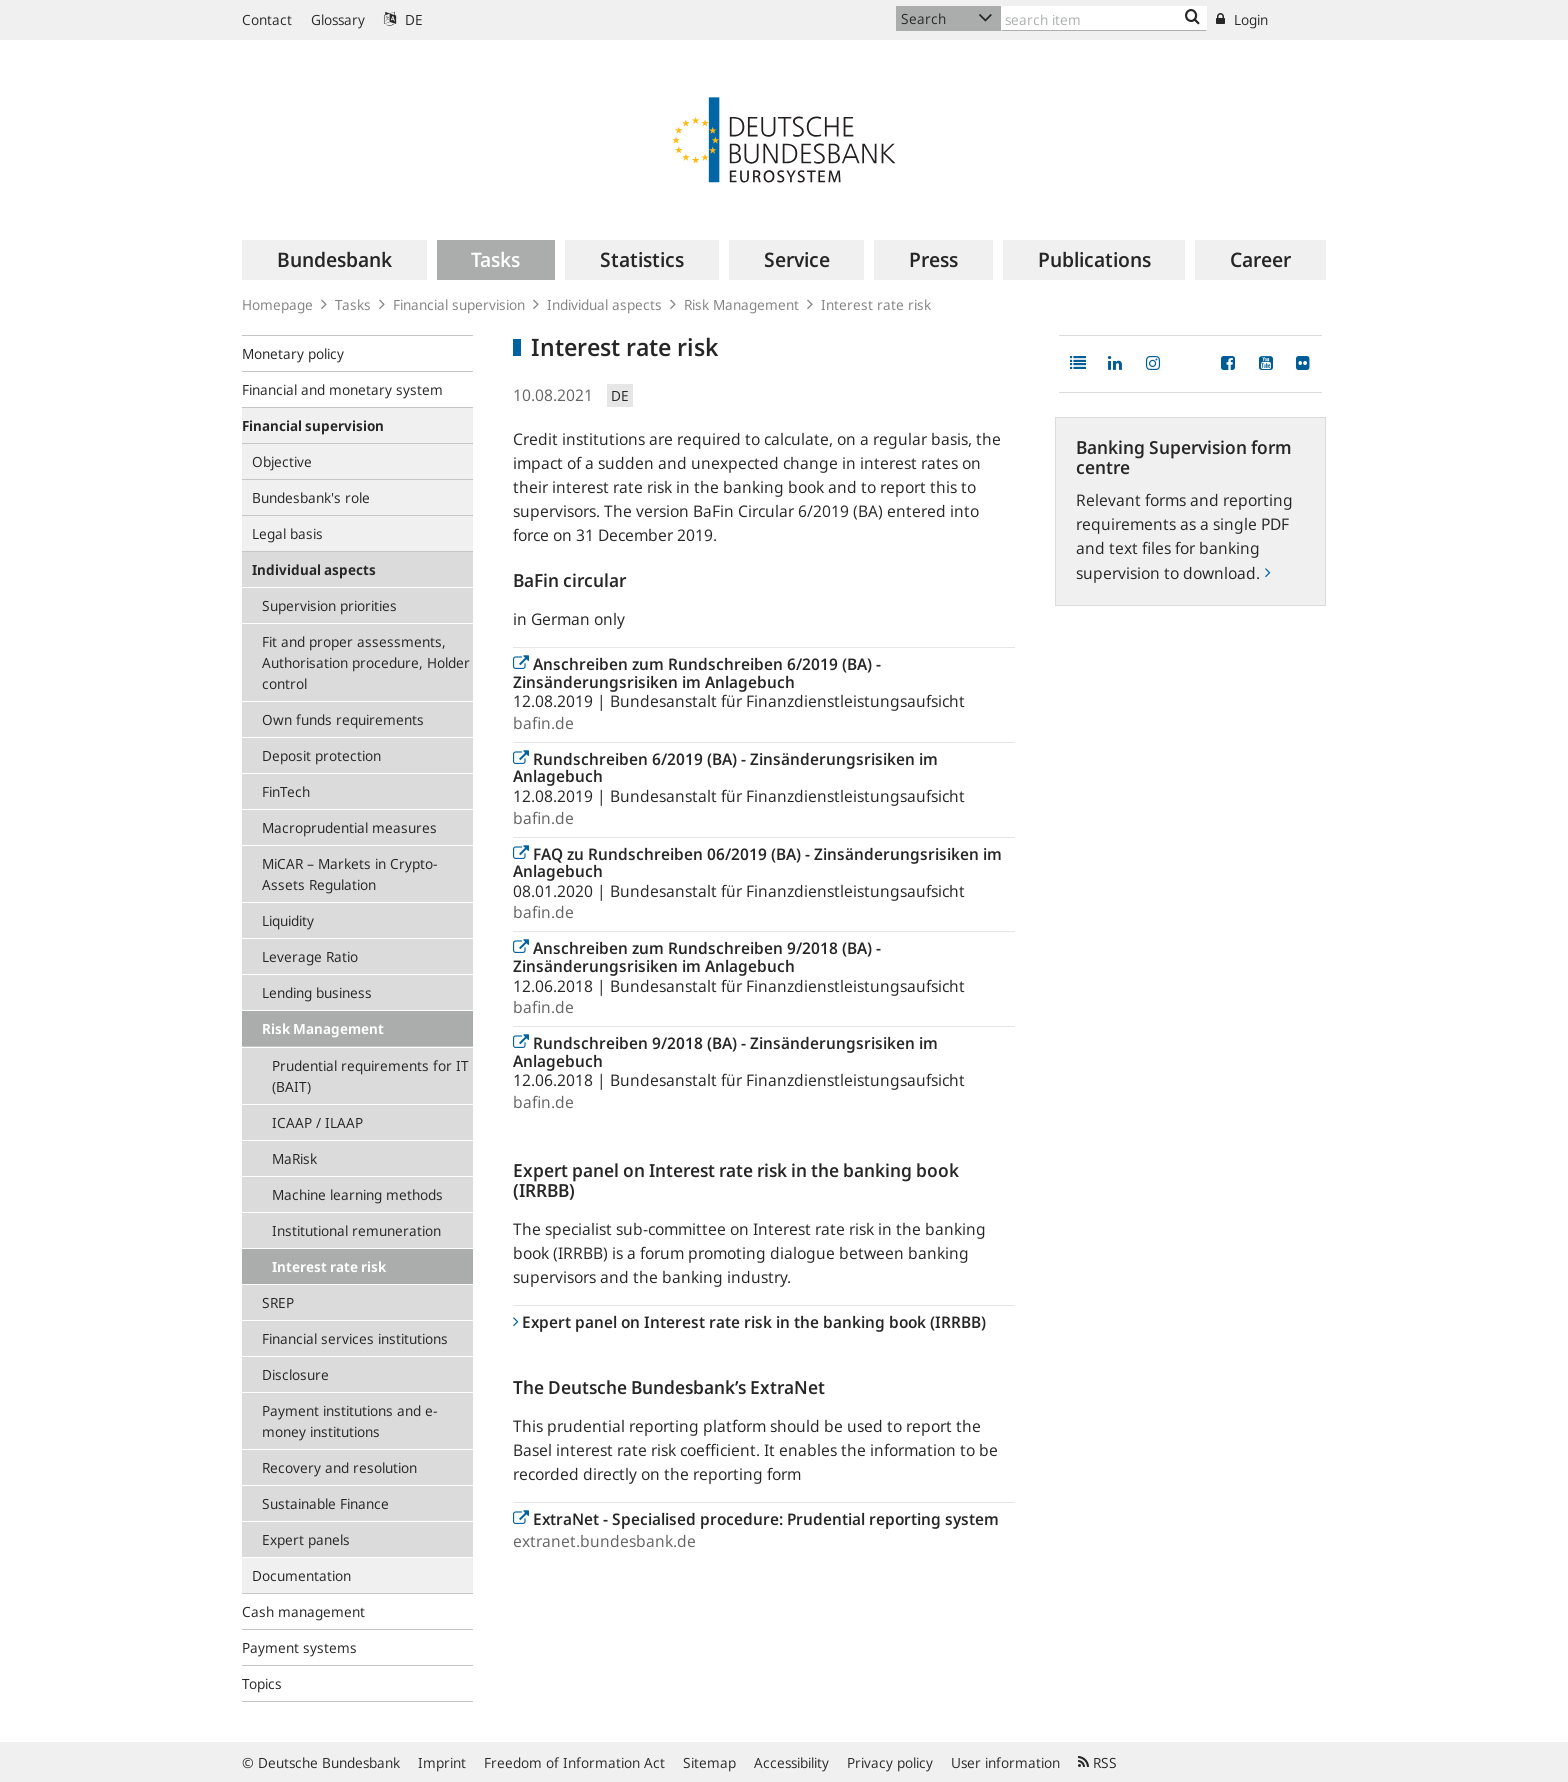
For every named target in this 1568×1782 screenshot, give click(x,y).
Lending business (317, 992)
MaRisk (294, 1158)
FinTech (286, 791)
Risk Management (741, 304)
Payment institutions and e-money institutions (349, 1421)
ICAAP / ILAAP (317, 1122)
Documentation (301, 1575)
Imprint (442, 1762)
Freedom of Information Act (574, 1762)
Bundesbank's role (311, 497)
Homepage (277, 304)
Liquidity (288, 920)
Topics (262, 1683)
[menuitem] (334, 260)
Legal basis (287, 533)
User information (1005, 1762)
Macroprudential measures (349, 827)
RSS (1097, 1762)
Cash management (303, 1611)
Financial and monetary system (342, 389)
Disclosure (295, 1374)
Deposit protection (321, 755)
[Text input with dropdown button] (1104, 18)
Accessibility (791, 1762)
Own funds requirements (343, 719)
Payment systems (299, 1647)
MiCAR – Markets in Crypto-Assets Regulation (349, 874)
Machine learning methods (357, 1194)
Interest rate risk (329, 1266)
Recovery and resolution (339, 1467)
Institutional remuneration (356, 1230)
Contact (267, 19)
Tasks (353, 304)
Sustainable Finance (325, 1503)
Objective (282, 461)
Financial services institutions (355, 1338)
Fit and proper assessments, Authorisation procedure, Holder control (366, 662)
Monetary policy (293, 353)
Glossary (338, 19)
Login (1242, 19)
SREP (278, 1302)
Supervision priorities (329, 605)
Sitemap (709, 1762)
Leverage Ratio (310, 956)
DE (403, 19)
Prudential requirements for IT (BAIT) (370, 1076)
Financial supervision (459, 304)
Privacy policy (890, 1762)
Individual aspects (604, 304)
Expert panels (306, 1539)
